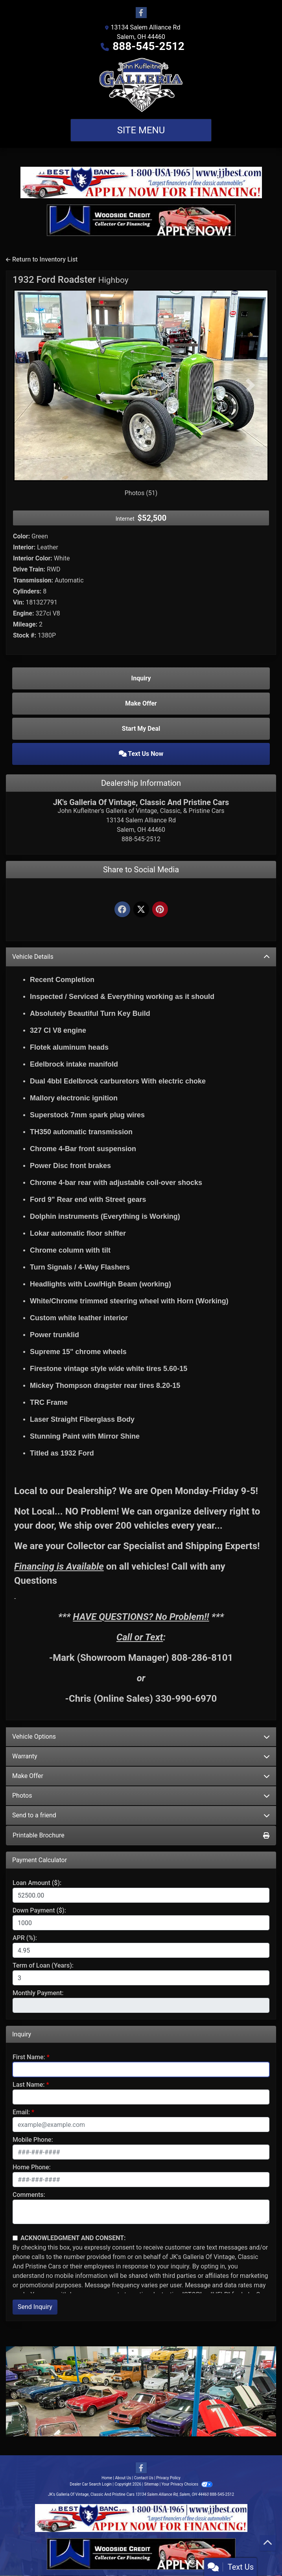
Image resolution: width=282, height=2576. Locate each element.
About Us (123, 2478)
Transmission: (33, 580)
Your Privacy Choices (187, 2484)
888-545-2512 (148, 46)
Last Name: (29, 2084)
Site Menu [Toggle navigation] (141, 130)
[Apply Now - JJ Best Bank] (141, 182)
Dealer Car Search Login (91, 2484)
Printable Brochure (141, 1835)
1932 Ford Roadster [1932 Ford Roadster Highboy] (71, 279)
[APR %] (141, 1950)
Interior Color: (32, 558)
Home (106, 2478)
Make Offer (141, 1776)
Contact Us (143, 2478)
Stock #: (24, 635)
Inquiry (141, 678)
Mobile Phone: (33, 2139)
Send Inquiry (35, 2307)
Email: (21, 2112)
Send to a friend (141, 1815)
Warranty (141, 1756)
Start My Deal (141, 728)
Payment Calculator (39, 1860)
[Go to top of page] (268, 2543)
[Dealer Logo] (141, 84)
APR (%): (25, 1938)
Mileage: (25, 624)
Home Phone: (32, 2167)
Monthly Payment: (38, 1993)
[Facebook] (122, 909)
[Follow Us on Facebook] (141, 13)
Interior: (24, 547)
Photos (141, 1795)
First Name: (29, 2057)
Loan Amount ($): (37, 1883)
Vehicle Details (141, 956)
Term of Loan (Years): (43, 1965)
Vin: (18, 602)
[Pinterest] (160, 909)
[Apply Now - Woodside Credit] (141, 220)
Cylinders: (27, 591)
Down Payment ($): (39, 1910)
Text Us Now (141, 753)
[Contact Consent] (15, 2238)
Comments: (29, 2194)
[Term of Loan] (141, 1977)
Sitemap (151, 2484)
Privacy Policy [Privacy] (168, 2478)
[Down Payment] (141, 1922)
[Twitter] (141, 909)
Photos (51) (141, 493)
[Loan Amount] (141, 1895)
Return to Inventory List (41, 259)
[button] (32, 385)
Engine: (23, 613)
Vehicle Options (141, 1736)
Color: (21, 536)
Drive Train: (29, 569)
